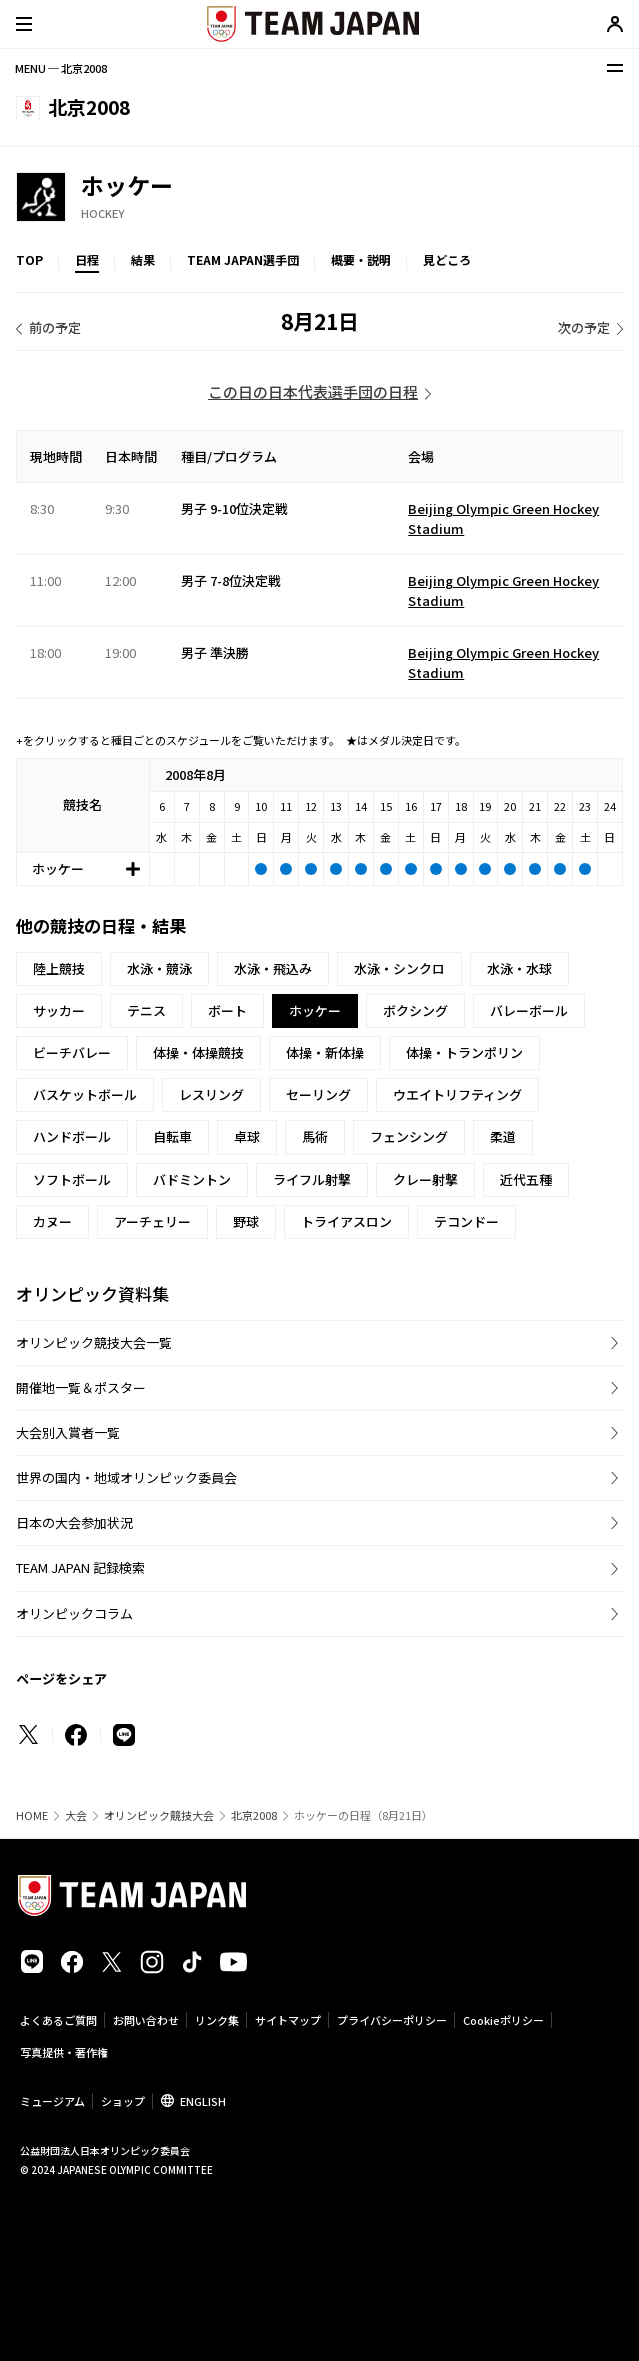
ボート (227, 1010)
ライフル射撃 (312, 1179)
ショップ (123, 2101)
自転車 (172, 1136)
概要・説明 (361, 259)
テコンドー (466, 1221)
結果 (143, 259)
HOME (32, 1815)
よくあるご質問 (58, 2020)
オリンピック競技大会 (159, 1815)
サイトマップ (288, 2020)
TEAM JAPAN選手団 (243, 259)
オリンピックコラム (74, 1613)
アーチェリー (152, 1221)
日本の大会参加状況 (74, 1522)
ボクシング (415, 1010)
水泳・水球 (519, 968)
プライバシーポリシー (392, 2020)
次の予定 (584, 327)
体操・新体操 (325, 1052)
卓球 (247, 1136)
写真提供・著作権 (64, 2052)
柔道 (503, 1136)
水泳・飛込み (273, 968)
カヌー (52, 1221)
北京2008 (254, 1815)
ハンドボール (72, 1136)
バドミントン (192, 1179)
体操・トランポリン (464, 1052)
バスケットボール (85, 1094)
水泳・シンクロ (399, 968)
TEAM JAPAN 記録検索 (80, 1567)
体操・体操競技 (198, 1052)
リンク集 (217, 2020)
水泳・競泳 (159, 968)
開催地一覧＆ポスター (81, 1387)
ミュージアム (52, 2101)
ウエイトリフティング (457, 1094)
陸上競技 (59, 968)
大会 (76, 1815)
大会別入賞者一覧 (68, 1432)
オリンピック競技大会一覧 (94, 1342)
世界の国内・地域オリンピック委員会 (126, 1477)
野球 (246, 1221)
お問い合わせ (146, 2020)
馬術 (315, 1136)
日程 (87, 259)
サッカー (59, 1010)
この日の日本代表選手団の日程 (313, 391)
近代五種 (526, 1179)
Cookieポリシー (503, 2020)
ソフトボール (72, 1179)
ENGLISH (203, 2101)
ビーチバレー (72, 1052)
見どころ (447, 259)
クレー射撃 (425, 1179)
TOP (29, 259)
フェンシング (409, 1136)
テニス (146, 1010)
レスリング (211, 1094)
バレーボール (529, 1010)
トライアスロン (346, 1221)
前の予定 (55, 327)
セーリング (318, 1094)
